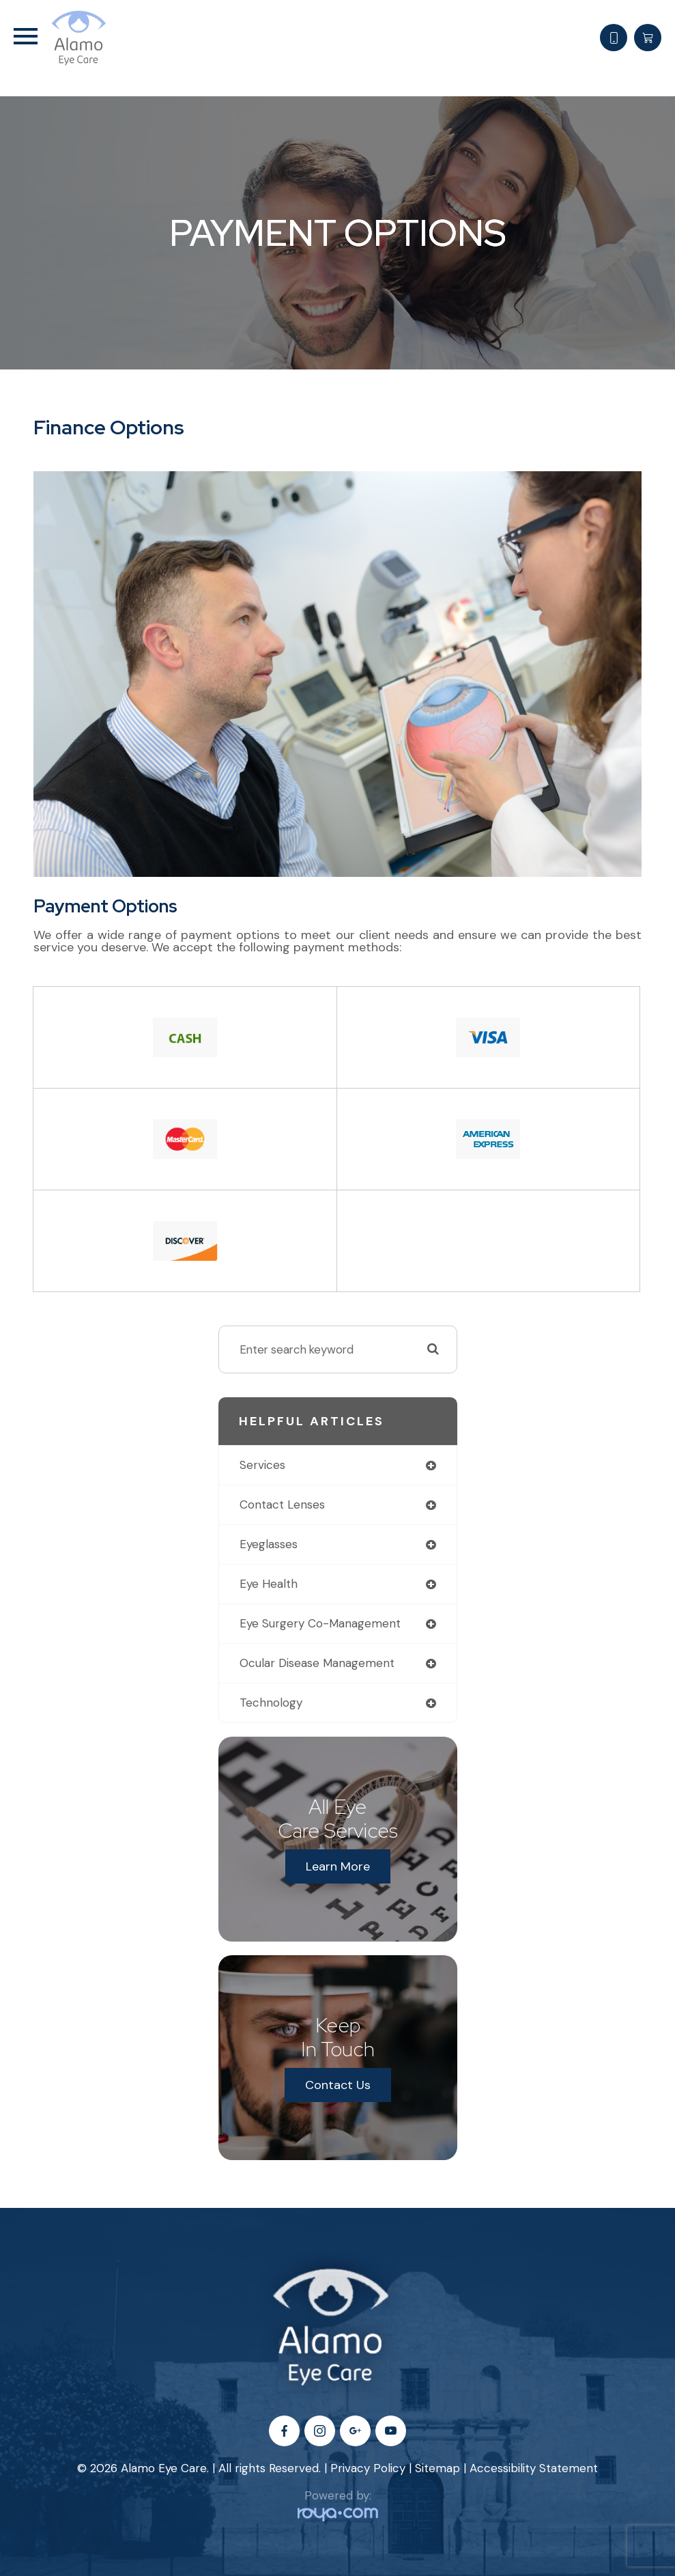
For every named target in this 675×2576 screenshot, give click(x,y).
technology (271, 1702)
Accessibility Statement (534, 2468)
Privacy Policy (367, 2468)
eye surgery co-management (320, 1623)
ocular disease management (317, 1662)
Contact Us (338, 2085)
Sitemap (437, 2468)
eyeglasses (269, 1544)
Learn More (338, 1866)
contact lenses (282, 1504)
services (262, 1464)
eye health (269, 1583)
